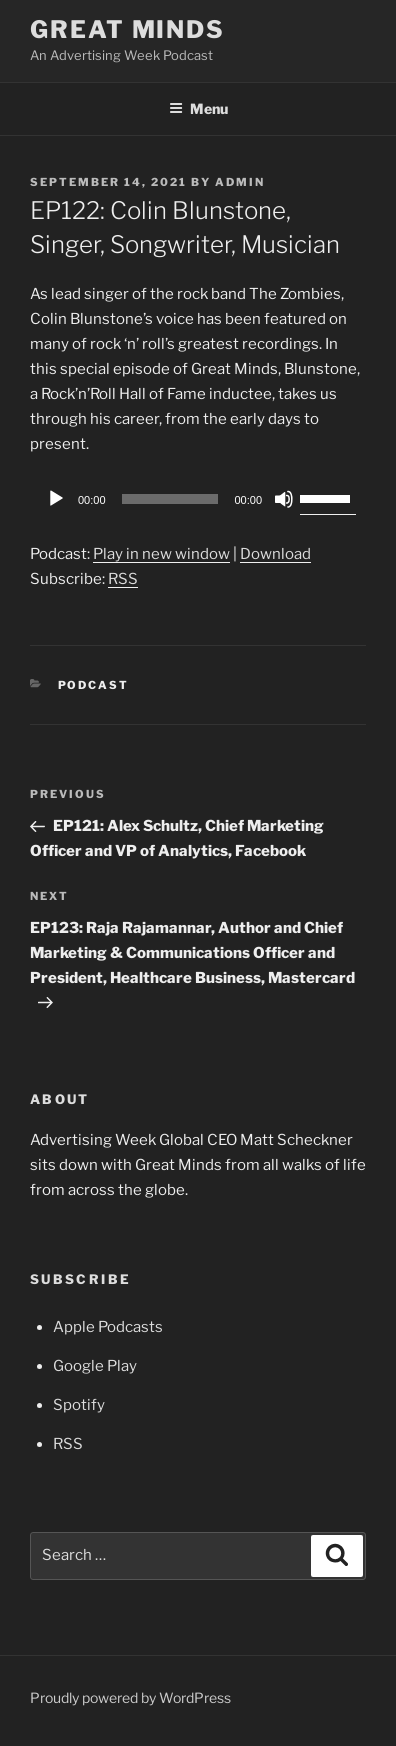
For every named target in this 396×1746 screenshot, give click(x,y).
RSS (123, 579)
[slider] (170, 499)
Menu (198, 108)
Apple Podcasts (108, 1327)
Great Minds (127, 29)
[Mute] (284, 499)
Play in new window (161, 554)
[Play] (56, 499)
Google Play (95, 1366)
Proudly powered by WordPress (130, 1697)
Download (275, 554)
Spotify (79, 1405)
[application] (198, 499)
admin (240, 182)
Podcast (94, 685)
